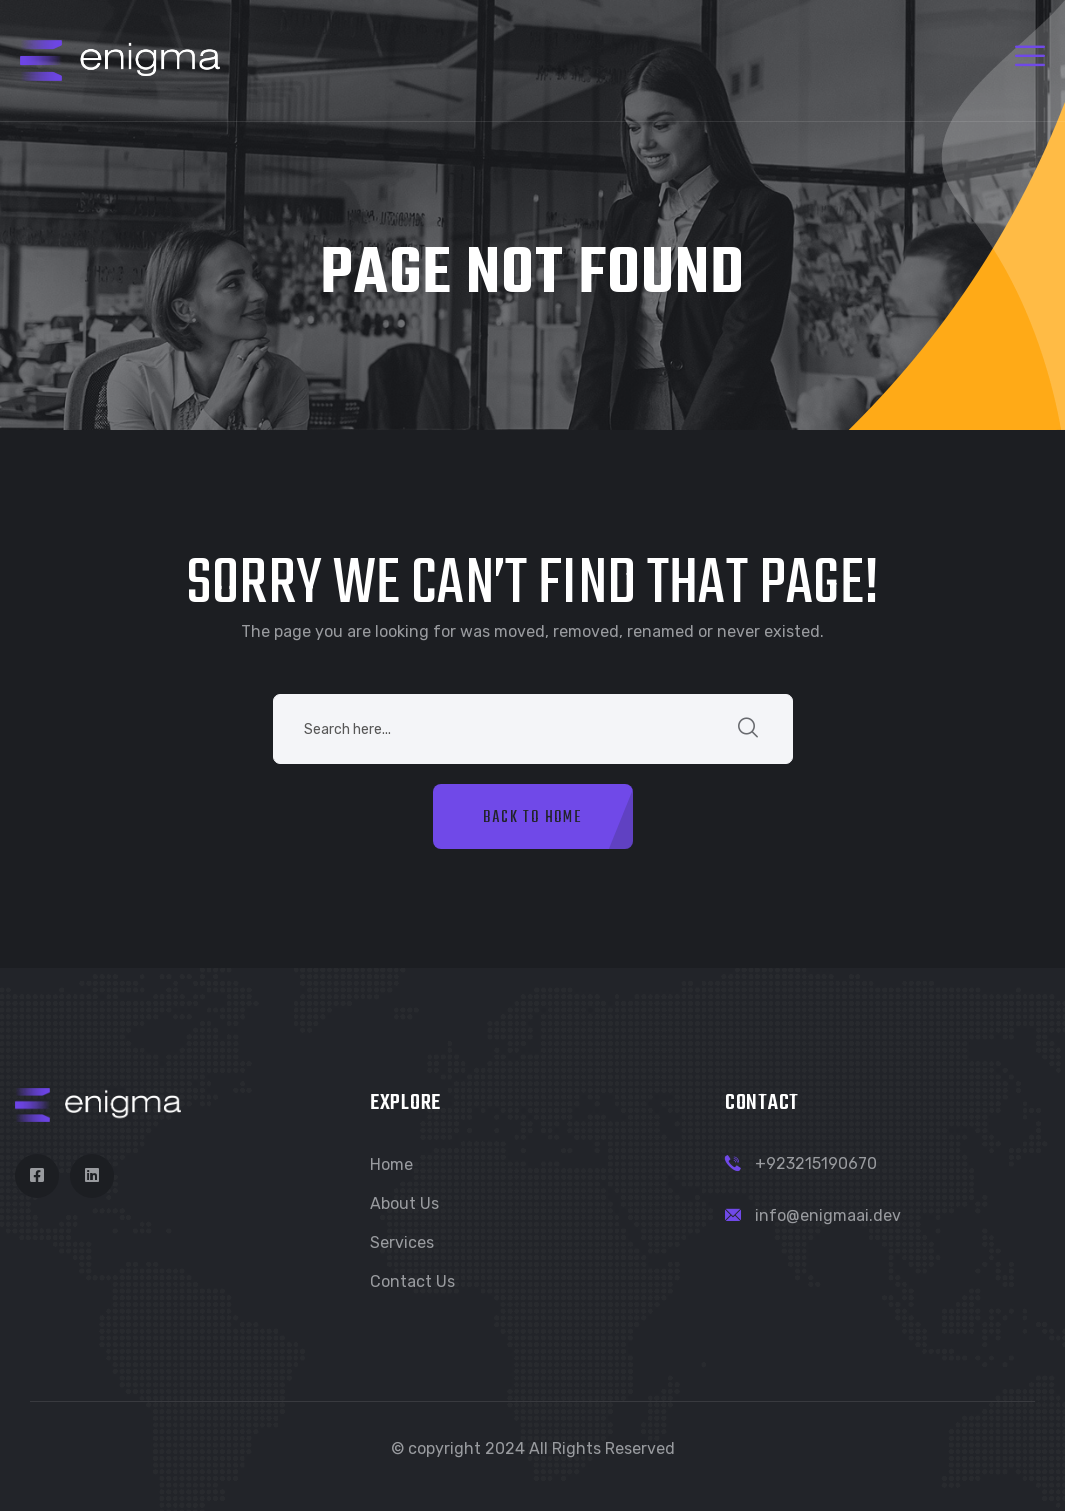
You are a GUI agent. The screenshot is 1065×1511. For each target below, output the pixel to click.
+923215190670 (816, 1163)
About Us (404, 1203)
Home (391, 1164)
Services (402, 1242)
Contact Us (412, 1281)
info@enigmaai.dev (828, 1215)
